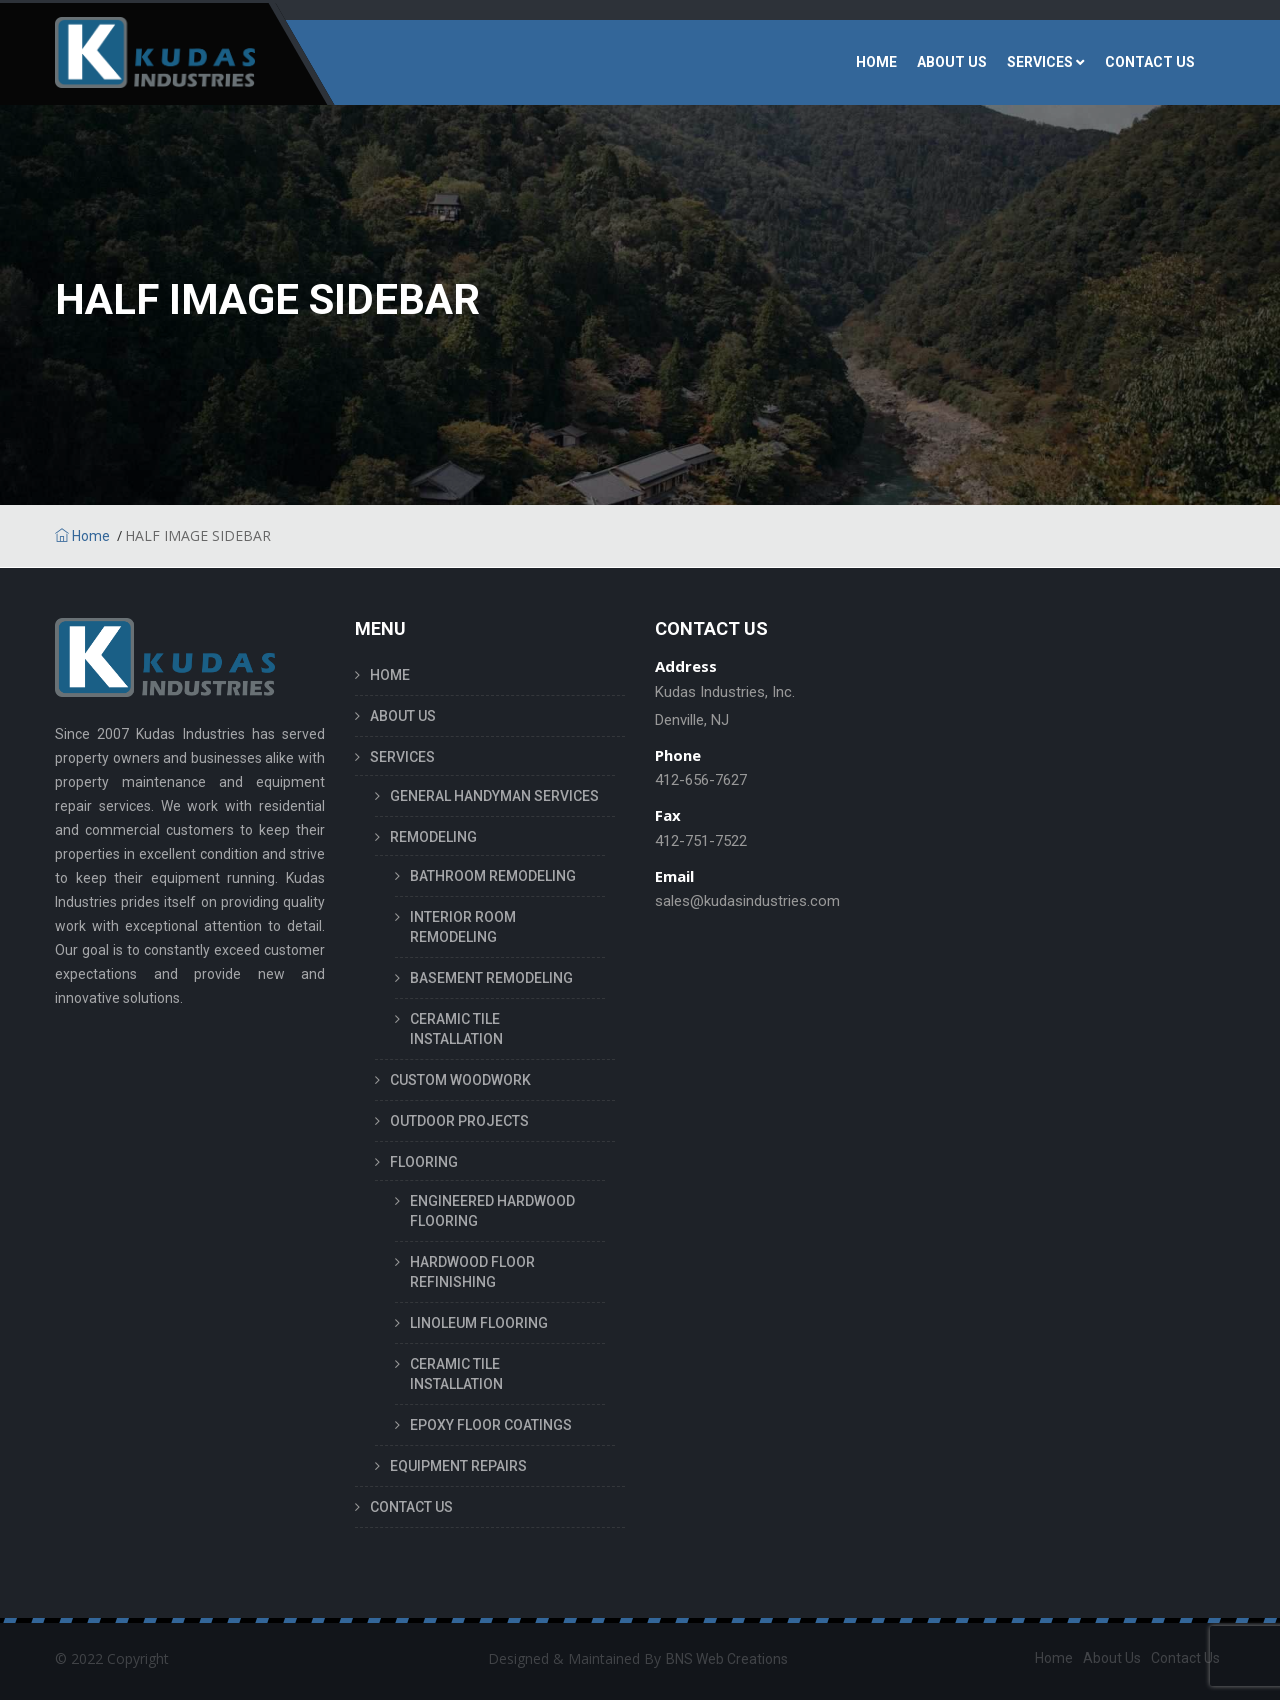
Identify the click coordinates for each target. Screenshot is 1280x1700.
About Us (1112, 1658)
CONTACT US (1150, 62)
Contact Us (1185, 1658)
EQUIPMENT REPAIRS (458, 1466)
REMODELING (433, 837)
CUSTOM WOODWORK (460, 1080)
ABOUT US (952, 62)
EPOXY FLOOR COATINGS (491, 1425)
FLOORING (424, 1162)
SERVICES (1040, 62)
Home (82, 536)
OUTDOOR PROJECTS (459, 1121)
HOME (876, 62)
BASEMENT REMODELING (491, 978)
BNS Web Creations (727, 1659)
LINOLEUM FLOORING (479, 1323)
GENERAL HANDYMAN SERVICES (494, 796)
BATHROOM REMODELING (493, 876)
